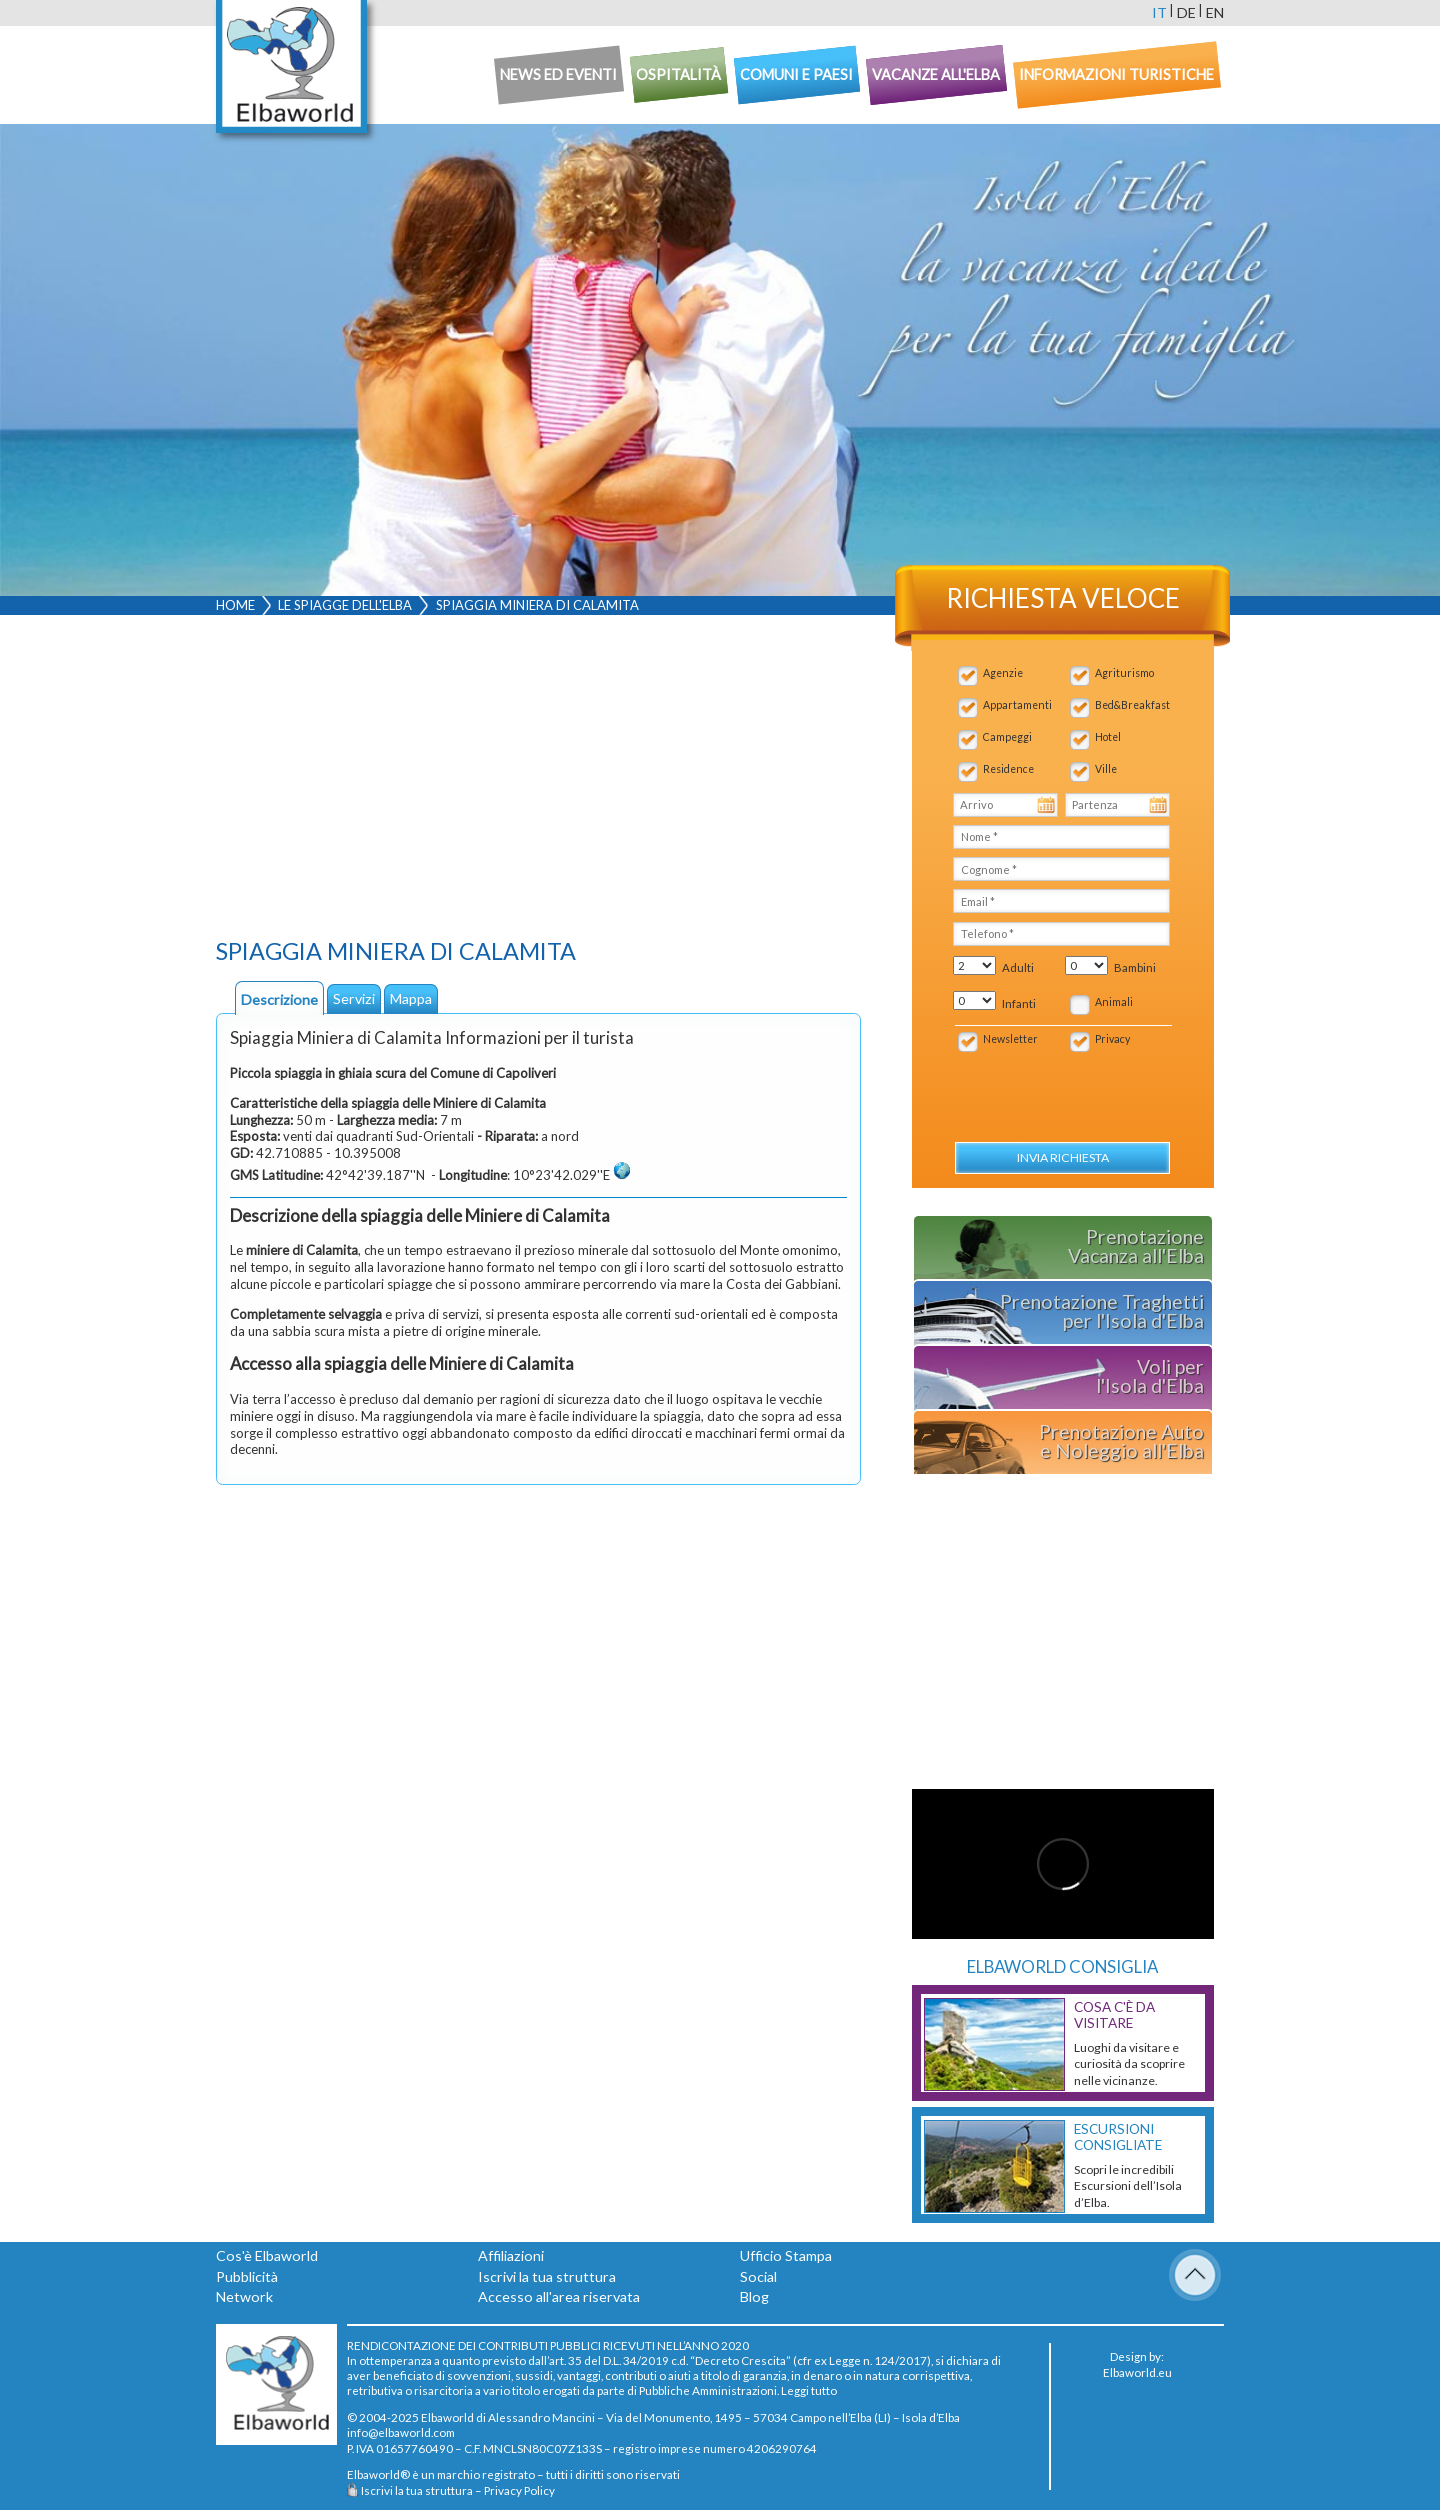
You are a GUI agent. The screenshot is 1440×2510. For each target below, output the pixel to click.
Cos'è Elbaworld (267, 2255)
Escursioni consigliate (1118, 2137)
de (1186, 12)
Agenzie (1003, 673)
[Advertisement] (538, 781)
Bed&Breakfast (1132, 705)
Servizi (354, 998)
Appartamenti (1017, 705)
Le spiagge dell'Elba (345, 605)
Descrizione (279, 999)
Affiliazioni (511, 2255)
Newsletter (1010, 1039)
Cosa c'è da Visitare (1114, 2015)
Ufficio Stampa (786, 2255)
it (1159, 12)
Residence (1008, 769)
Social (758, 2276)
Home (235, 605)
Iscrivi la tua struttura (547, 2276)
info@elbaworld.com (401, 2432)
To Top (1195, 2275)
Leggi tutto (809, 2390)
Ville (1106, 769)
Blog (754, 2296)
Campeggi (1007, 737)
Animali (1114, 1002)
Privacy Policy (519, 2490)
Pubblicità (247, 2276)
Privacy (1112, 1039)
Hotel (1108, 737)
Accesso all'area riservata (559, 2296)
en (1215, 12)
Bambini (1135, 967)
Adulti (1018, 967)
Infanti (1019, 1003)
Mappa (411, 998)
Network (244, 2296)
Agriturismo (1124, 673)
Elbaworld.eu (1137, 2372)
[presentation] (1060, 1086)
